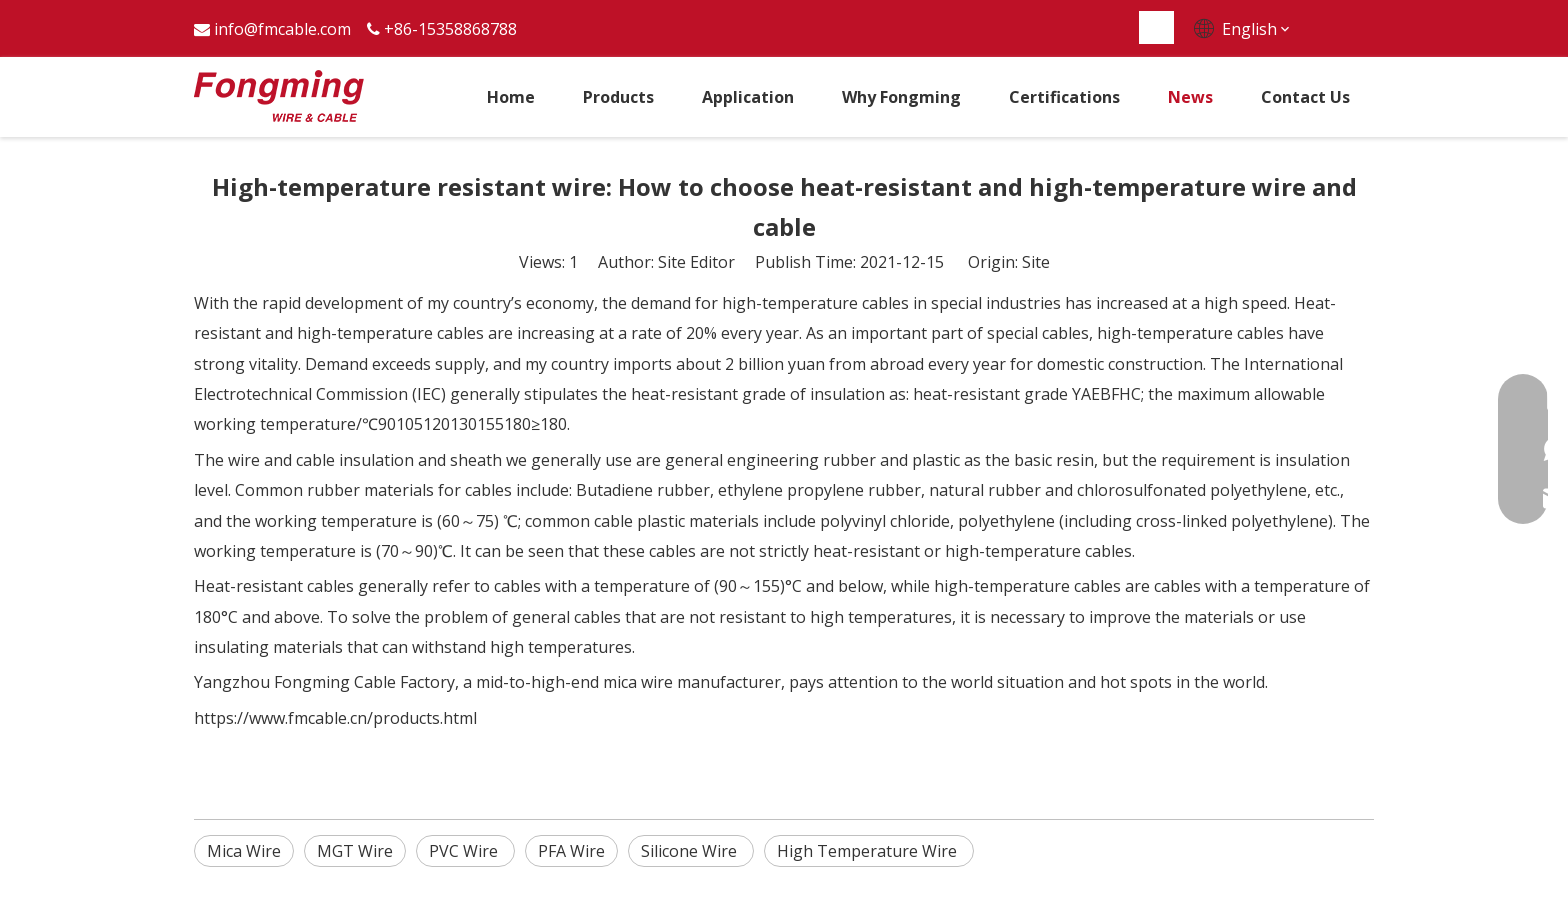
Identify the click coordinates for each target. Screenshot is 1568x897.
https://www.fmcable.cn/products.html (335, 718)
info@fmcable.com (282, 29)
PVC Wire (465, 851)
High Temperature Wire (869, 851)
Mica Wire (244, 851)
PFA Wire (571, 851)
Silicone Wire (691, 851)
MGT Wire (355, 851)
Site (1036, 262)
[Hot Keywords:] (1157, 27)
